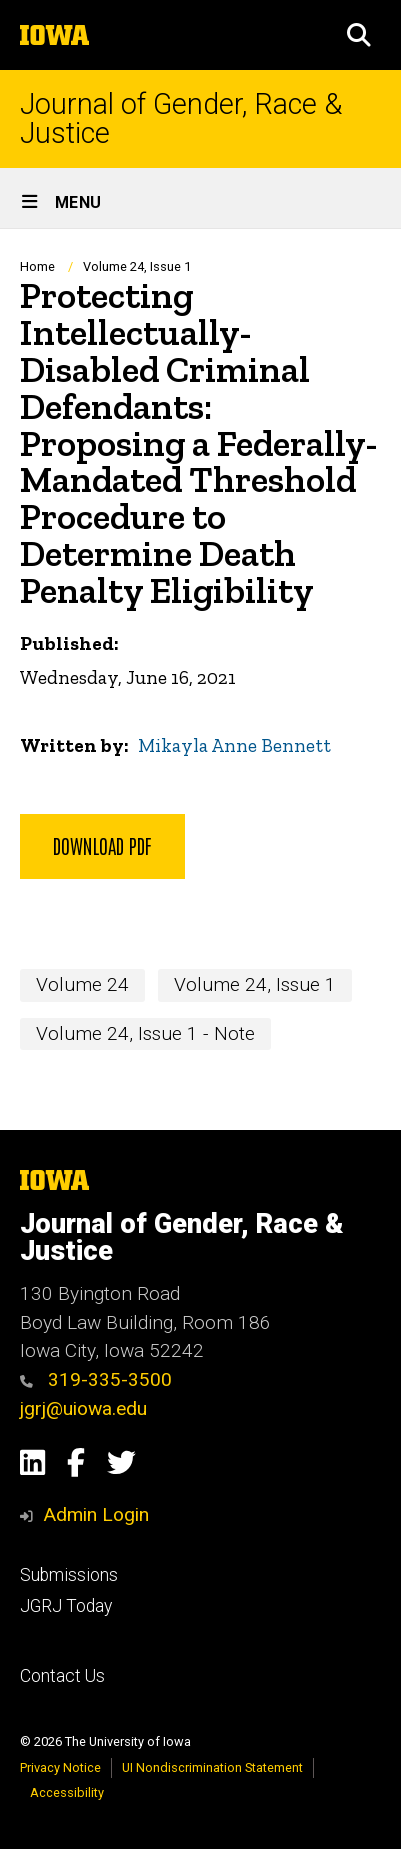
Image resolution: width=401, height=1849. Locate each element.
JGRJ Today (66, 1606)
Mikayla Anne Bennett (234, 745)
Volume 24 (82, 984)
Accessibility (67, 1792)
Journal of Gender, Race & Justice (181, 119)
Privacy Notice (60, 1767)
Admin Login (96, 1514)
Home (37, 266)
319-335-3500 (96, 1379)
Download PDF (102, 845)
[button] (359, 35)
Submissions (69, 1575)
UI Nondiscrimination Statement (212, 1767)
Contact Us (62, 1676)
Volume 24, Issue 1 (137, 266)
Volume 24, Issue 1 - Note (145, 1032)
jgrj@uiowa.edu (83, 1408)
